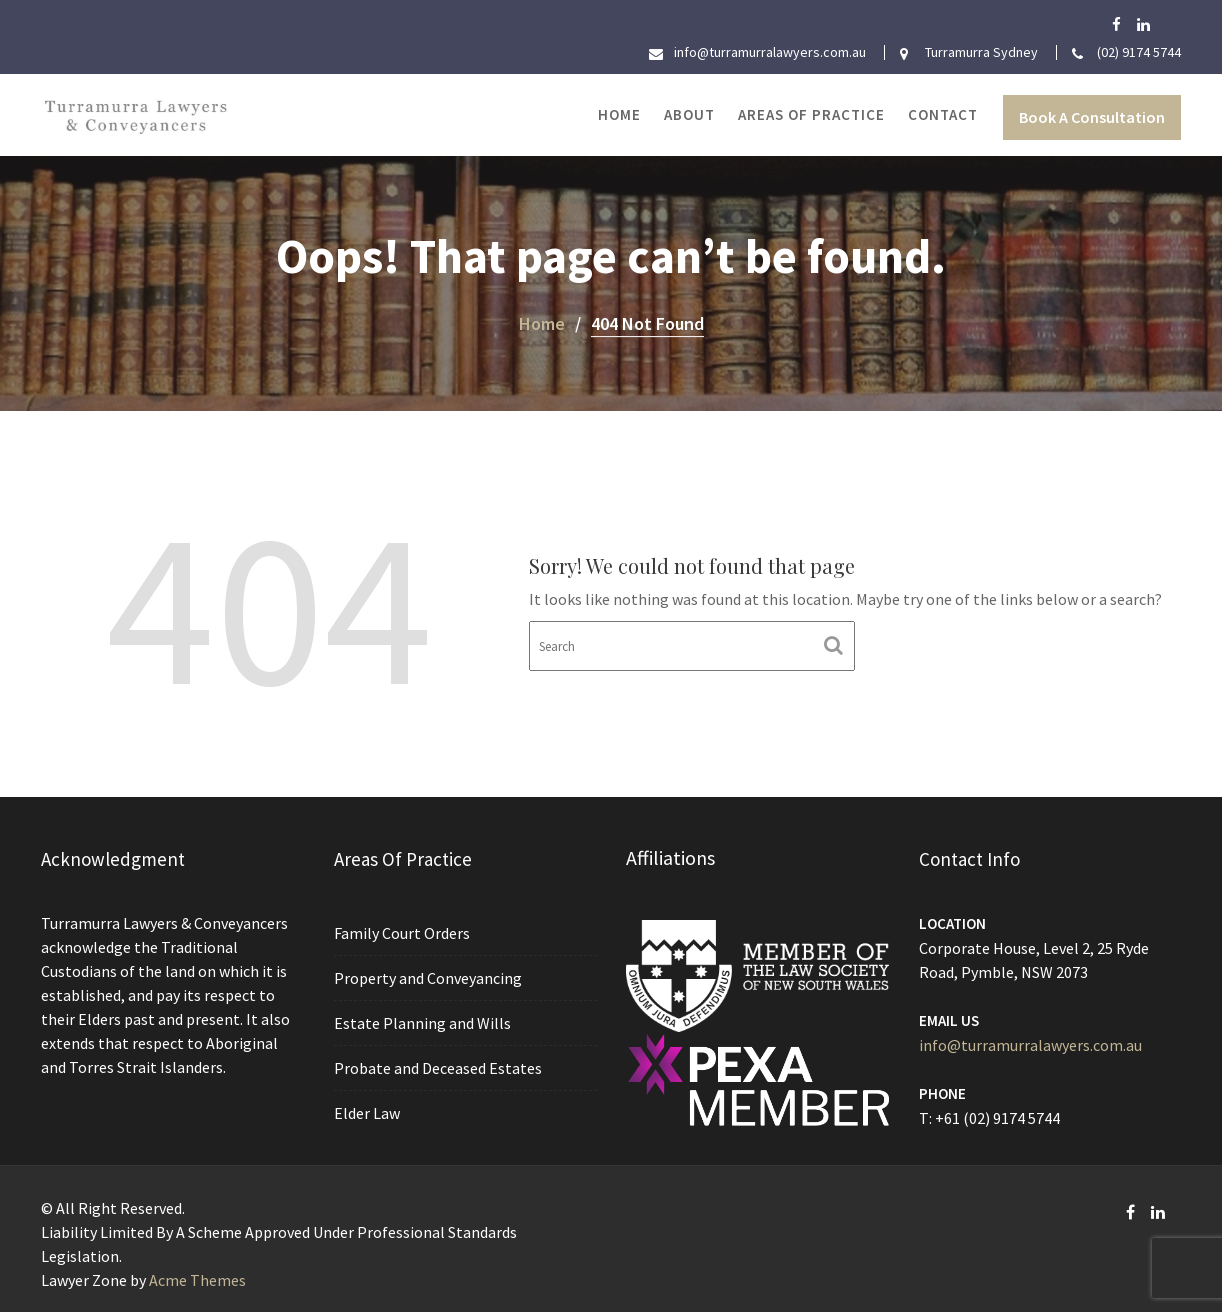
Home (619, 114)
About (689, 114)
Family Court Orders (402, 934)
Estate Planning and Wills (422, 1023)
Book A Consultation (1092, 117)
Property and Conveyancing (428, 978)
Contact (943, 114)
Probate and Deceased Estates (438, 1067)
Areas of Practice (811, 114)
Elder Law (367, 1112)
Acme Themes (197, 1280)
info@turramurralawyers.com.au (1030, 1045)
